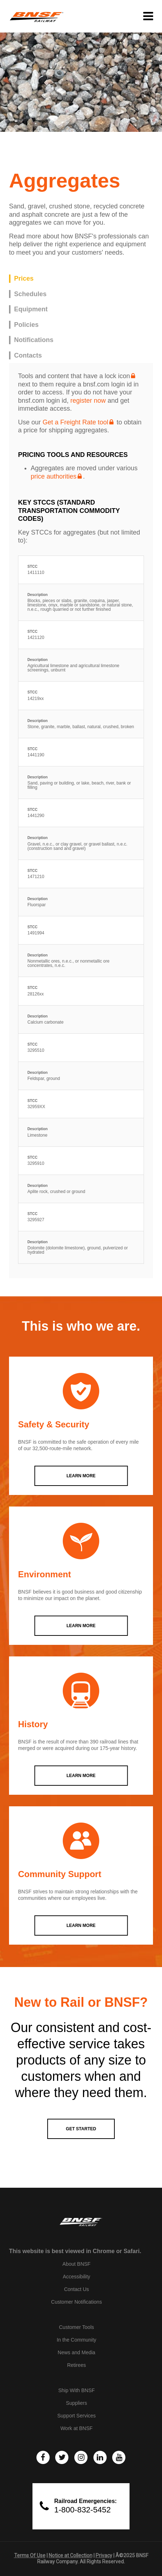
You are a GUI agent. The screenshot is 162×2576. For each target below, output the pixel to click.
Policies (26, 324)
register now (88, 400)
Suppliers (76, 2403)
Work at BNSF (76, 2428)
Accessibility (76, 2276)
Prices (24, 278)
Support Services (76, 2416)
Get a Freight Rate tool (75, 422)
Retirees (76, 2365)
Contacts (28, 355)
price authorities (53, 476)
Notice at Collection (70, 2555)
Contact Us (76, 2289)
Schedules (30, 294)
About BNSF (76, 2264)
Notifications (33, 339)
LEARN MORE (81, 1475)
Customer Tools (76, 2327)
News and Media (76, 2352)
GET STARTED (81, 2128)
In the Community (76, 2340)
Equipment (31, 309)
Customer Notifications (76, 2302)
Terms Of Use (29, 2555)
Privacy (104, 2555)
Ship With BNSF (76, 2390)
